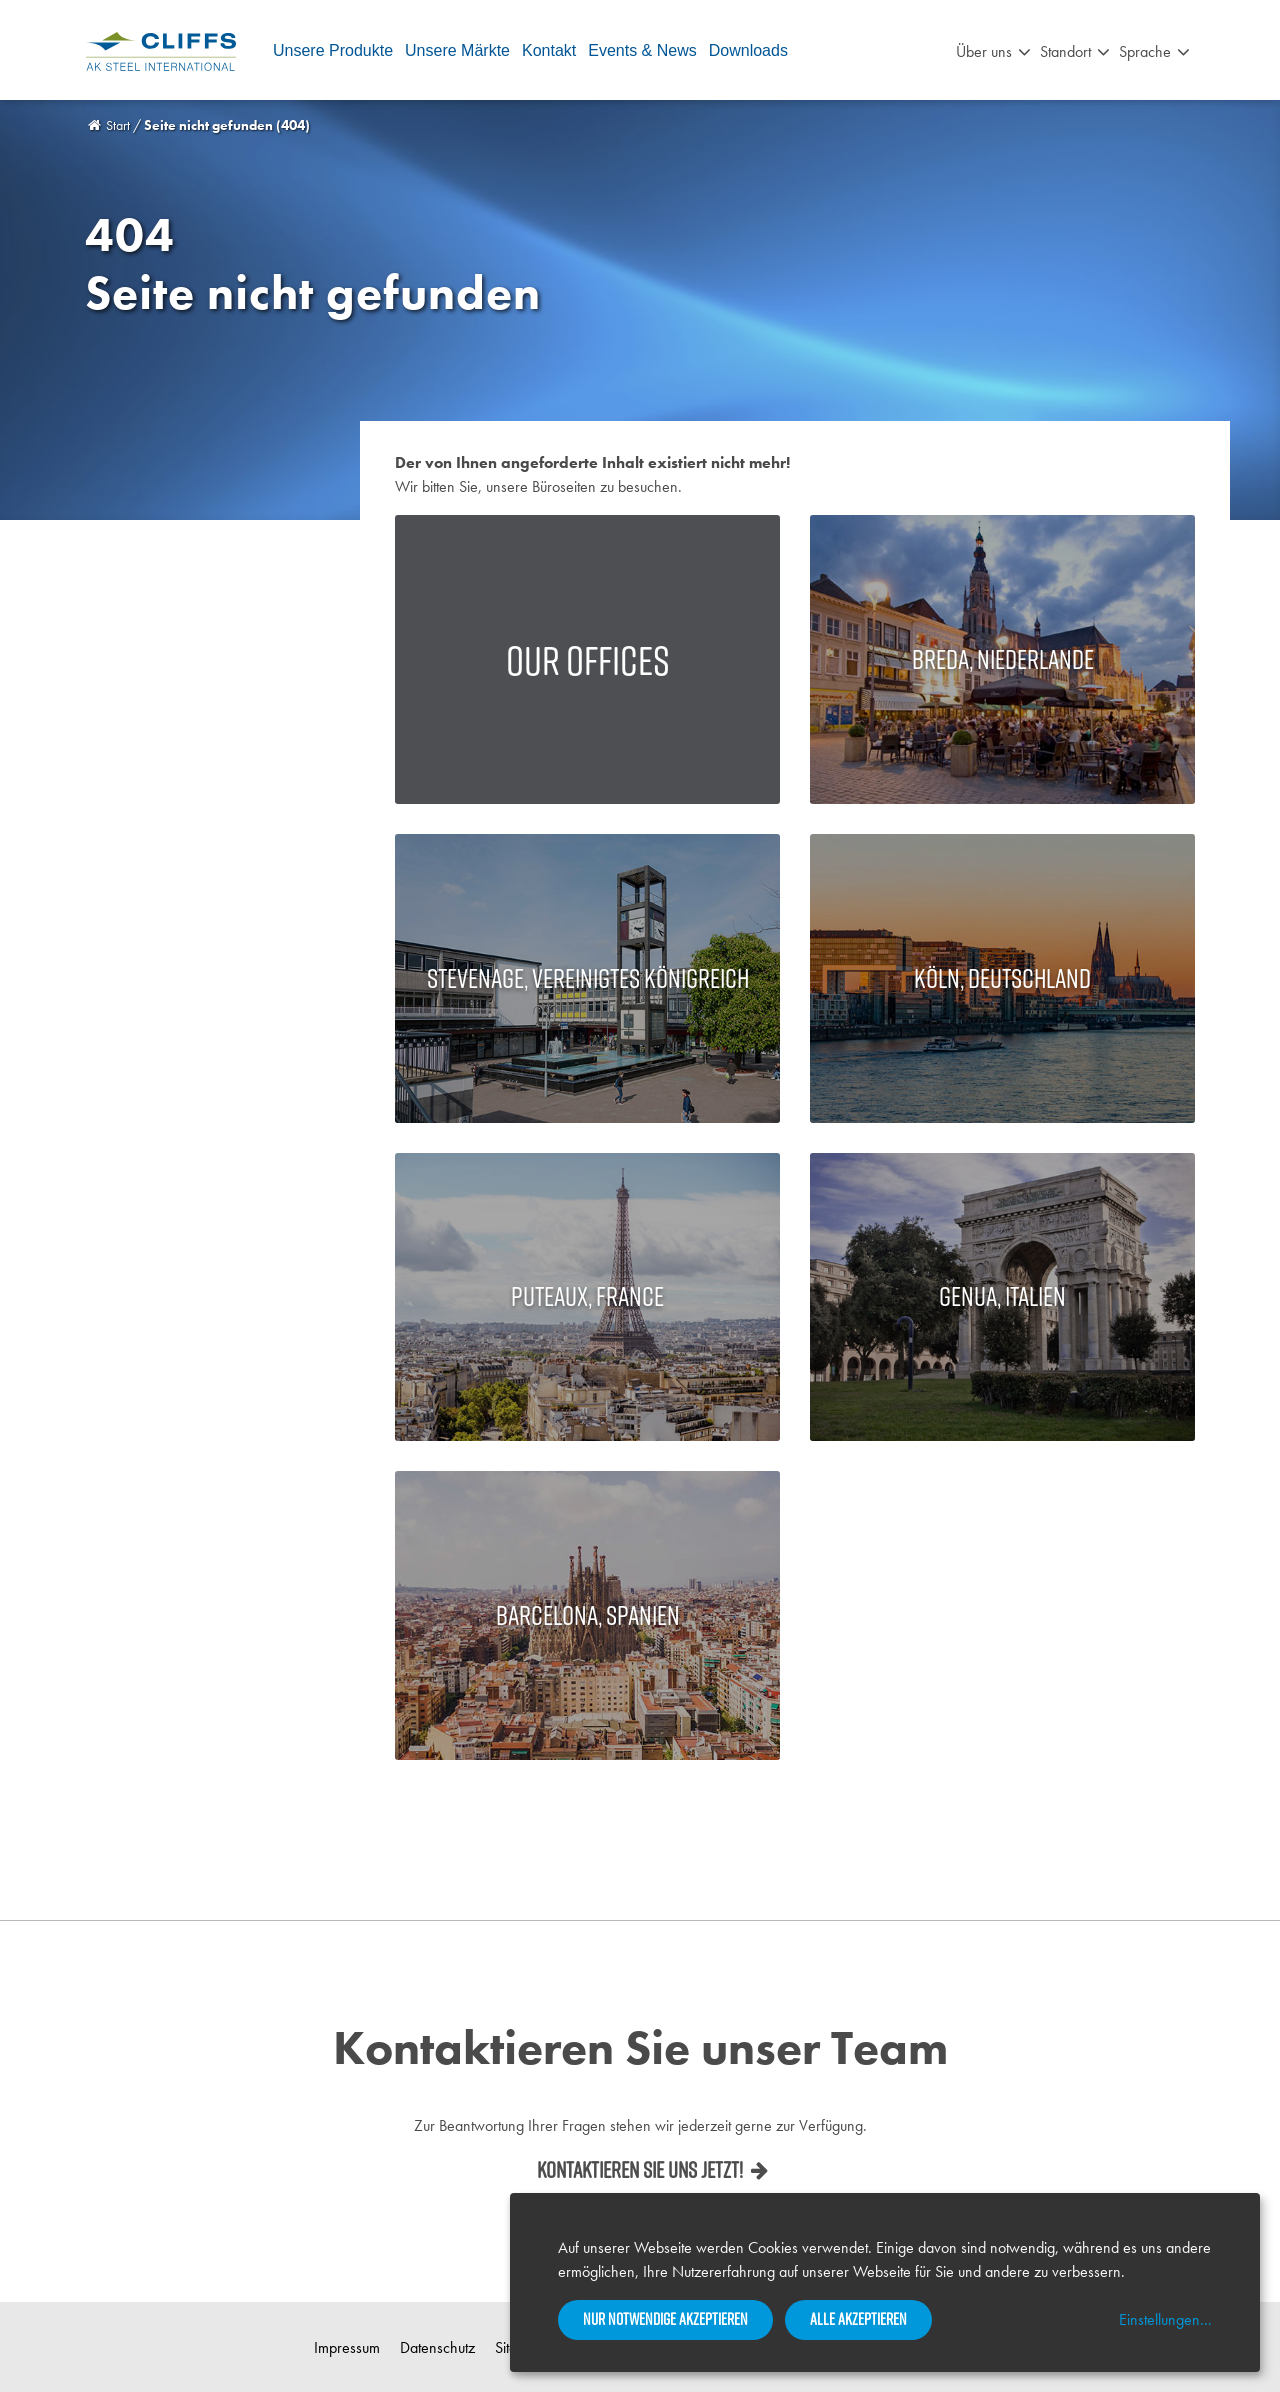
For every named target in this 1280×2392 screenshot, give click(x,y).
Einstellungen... (1165, 2319)
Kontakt (549, 50)
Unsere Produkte (333, 50)
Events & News (642, 50)
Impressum (347, 2347)
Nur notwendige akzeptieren (665, 2319)
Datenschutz (437, 2347)
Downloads (748, 50)
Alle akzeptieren (858, 2319)
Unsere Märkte (457, 50)
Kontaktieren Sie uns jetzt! (640, 2170)
